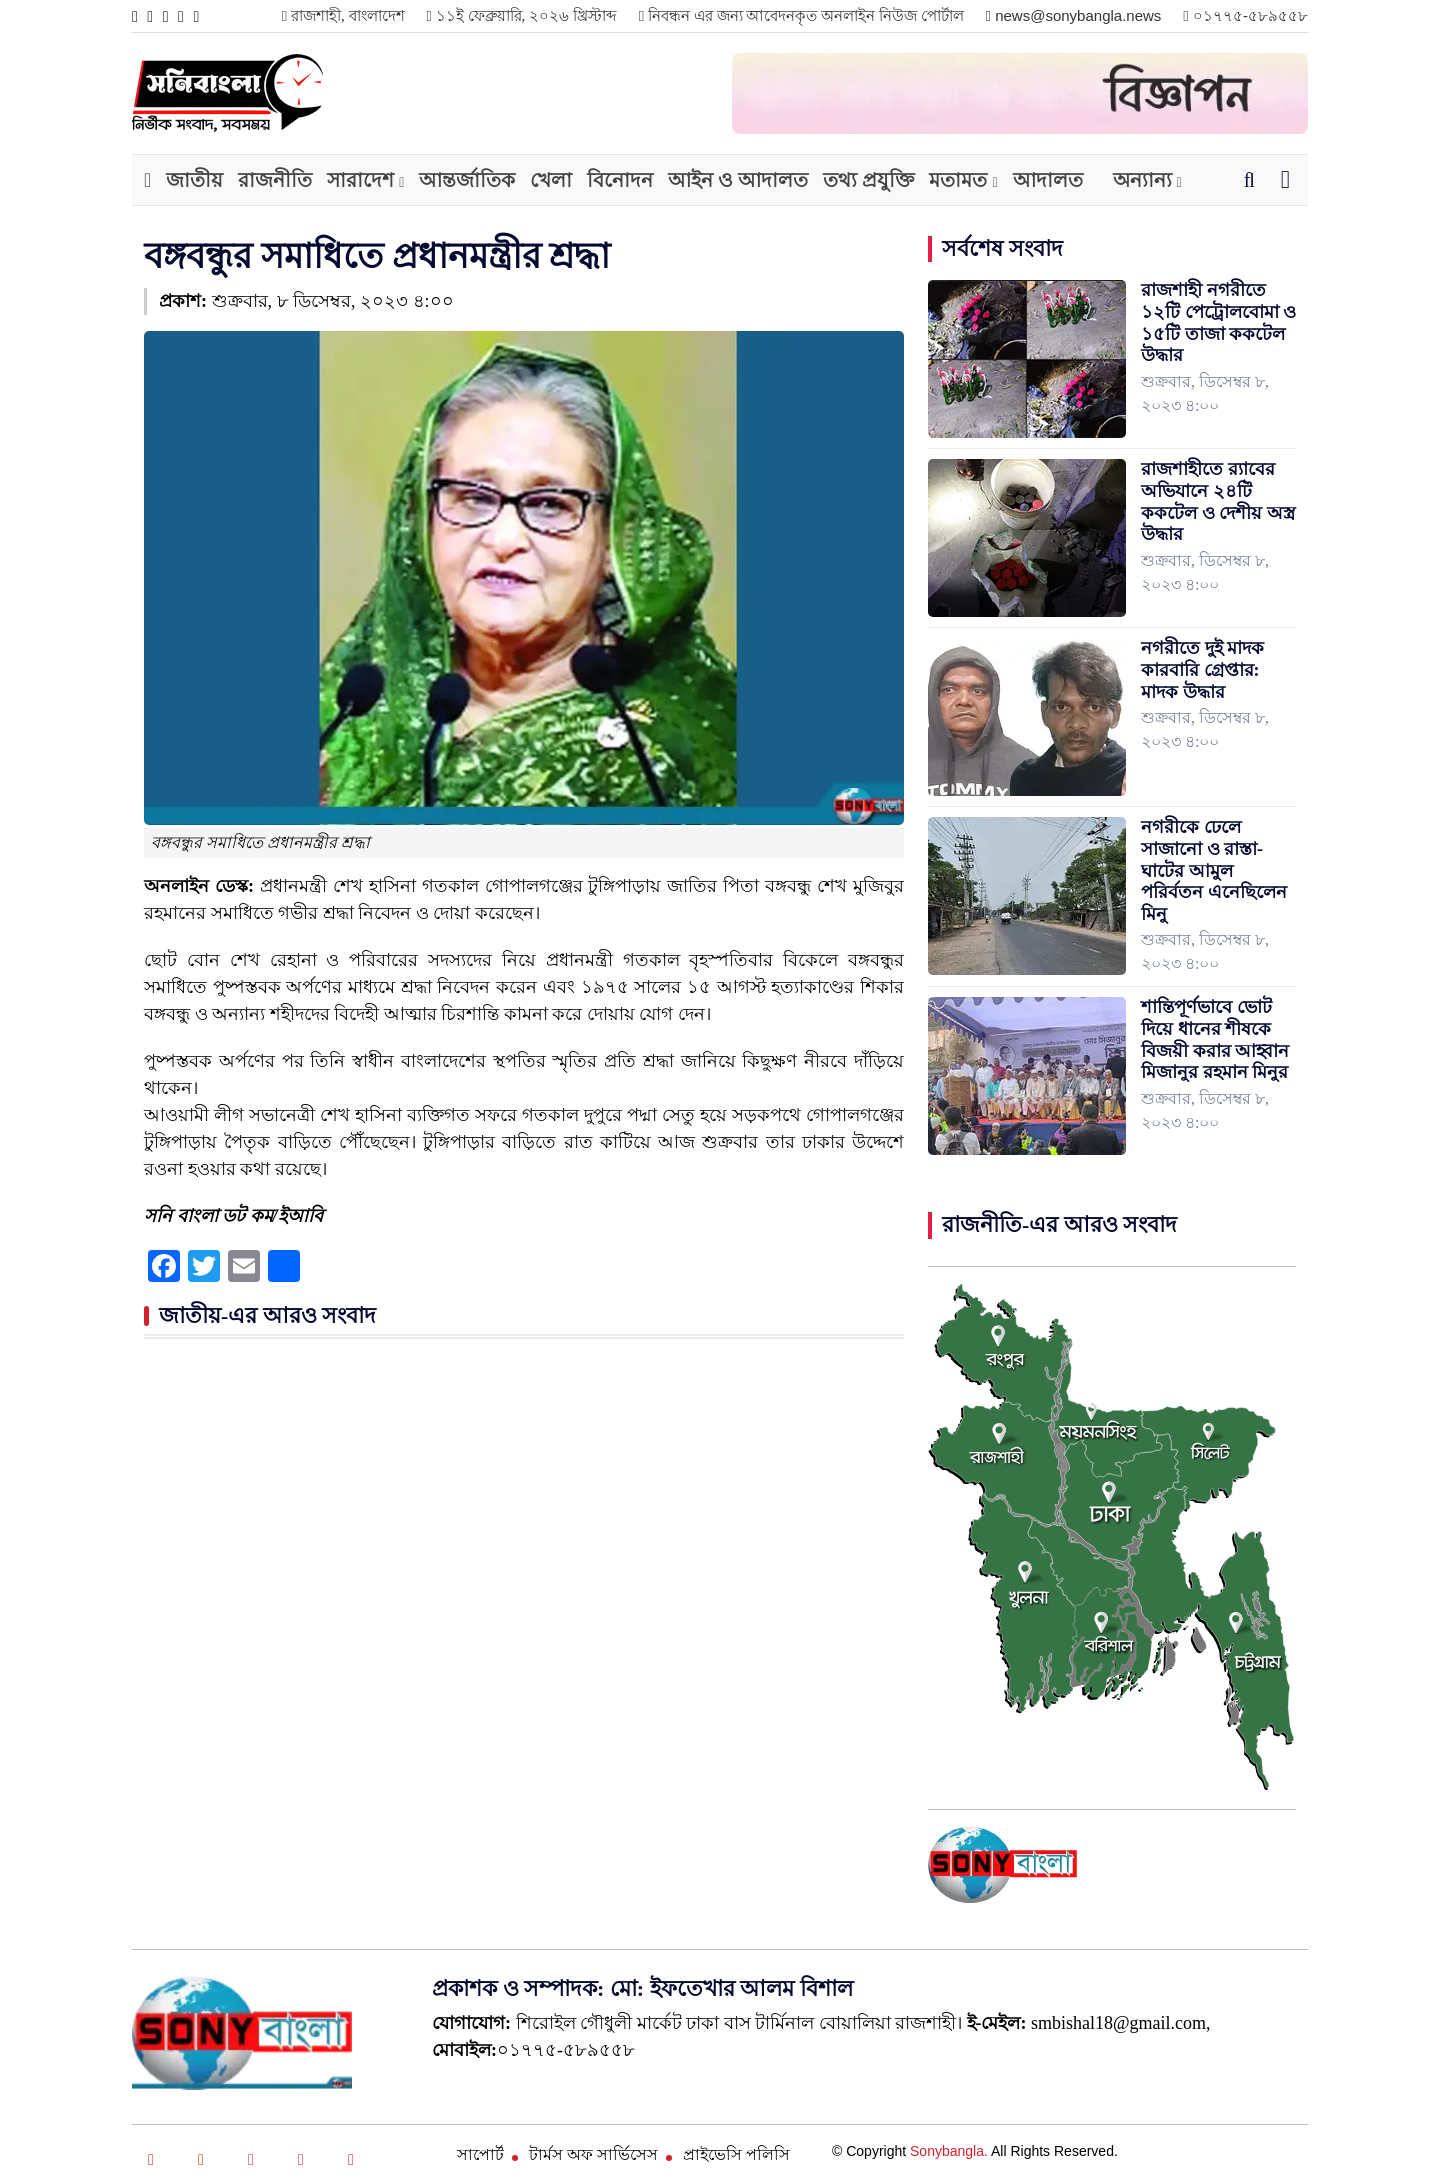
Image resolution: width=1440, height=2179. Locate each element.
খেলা (551, 180)
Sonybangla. (949, 2151)
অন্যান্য (1142, 180)
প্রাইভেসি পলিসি (736, 2154)
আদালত (1048, 180)
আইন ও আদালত (738, 180)
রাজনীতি (275, 180)
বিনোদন (620, 180)
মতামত (958, 180)
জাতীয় (194, 180)
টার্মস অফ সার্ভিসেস (593, 2154)
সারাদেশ (360, 180)
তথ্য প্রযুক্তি (868, 180)
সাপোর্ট (480, 2154)
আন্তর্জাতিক (467, 180)
